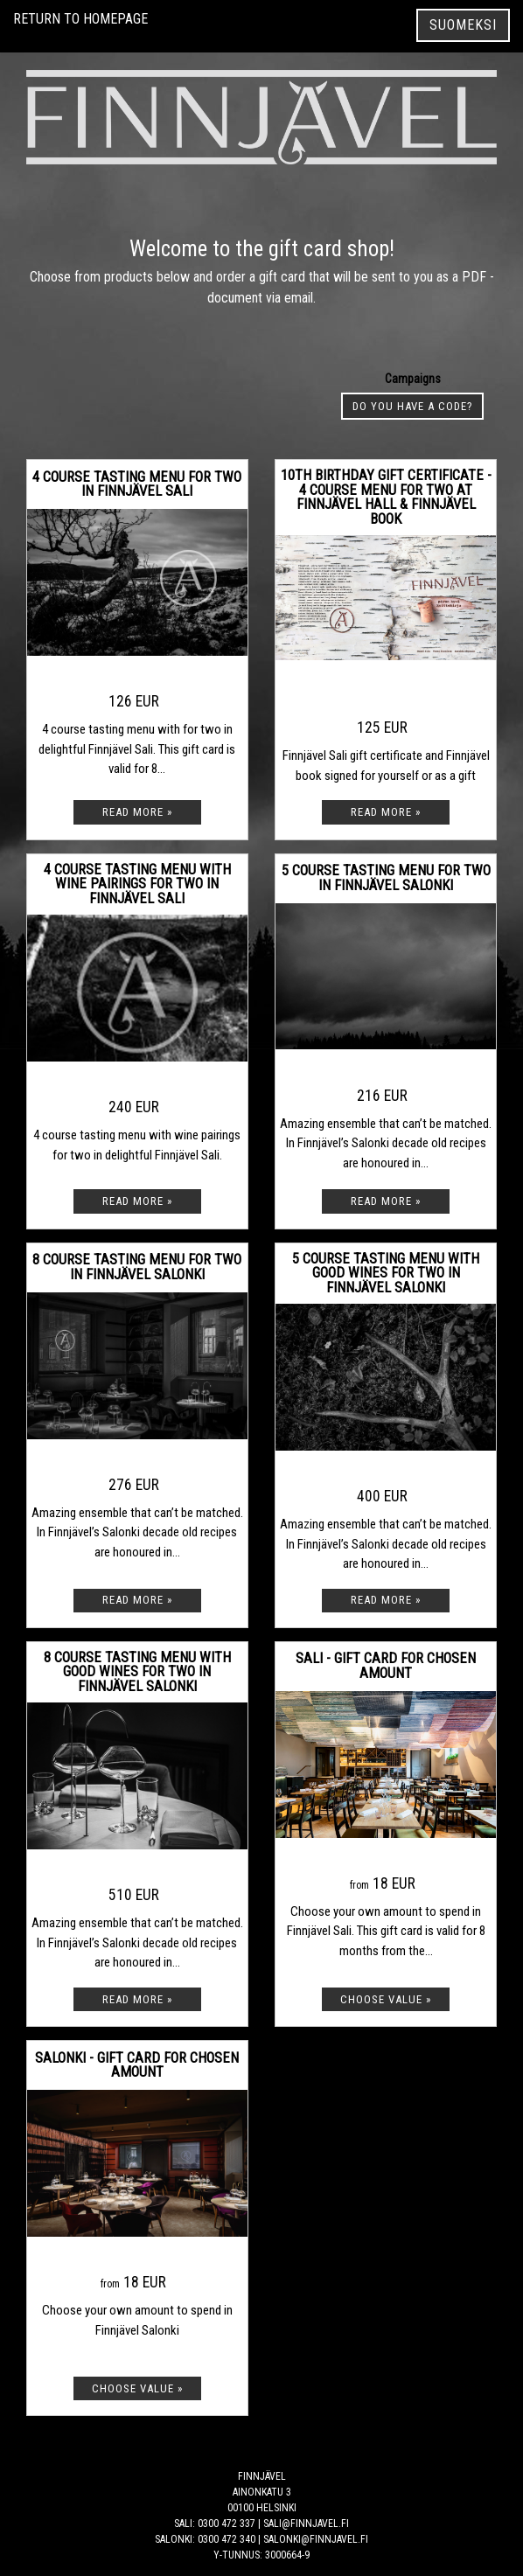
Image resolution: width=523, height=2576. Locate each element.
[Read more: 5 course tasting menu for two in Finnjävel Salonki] (385, 1201)
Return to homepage (80, 18)
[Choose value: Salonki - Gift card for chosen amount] (137, 2388)
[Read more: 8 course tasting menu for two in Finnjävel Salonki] (137, 1600)
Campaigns (413, 379)
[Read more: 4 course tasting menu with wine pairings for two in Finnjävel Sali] (137, 1201)
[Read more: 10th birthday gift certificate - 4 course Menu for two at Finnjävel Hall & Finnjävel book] (385, 811)
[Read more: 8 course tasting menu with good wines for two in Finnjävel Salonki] (137, 1999)
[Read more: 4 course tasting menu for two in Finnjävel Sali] (137, 811)
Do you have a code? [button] (412, 406)
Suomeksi (463, 25)
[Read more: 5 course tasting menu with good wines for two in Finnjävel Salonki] (385, 1600)
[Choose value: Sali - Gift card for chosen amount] (385, 1999)
